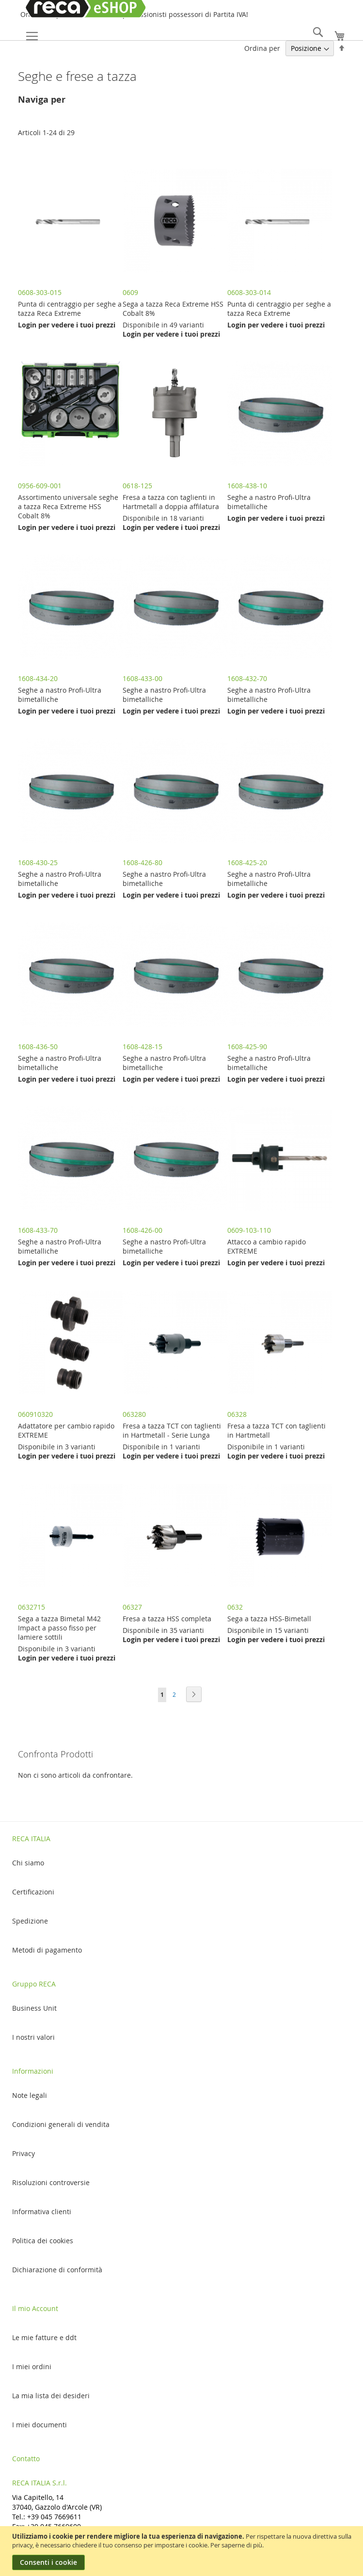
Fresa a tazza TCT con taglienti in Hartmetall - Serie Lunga (172, 1430)
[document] (182, 2551)
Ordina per (262, 48)
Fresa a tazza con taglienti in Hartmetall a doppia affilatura (171, 502)
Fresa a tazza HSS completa (167, 1618)
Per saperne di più (236, 2545)
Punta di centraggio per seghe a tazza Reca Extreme (70, 308)
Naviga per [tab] (41, 99)
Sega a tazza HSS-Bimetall (269, 1618)
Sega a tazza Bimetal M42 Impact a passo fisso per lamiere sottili (59, 1628)
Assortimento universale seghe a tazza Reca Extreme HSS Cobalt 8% (68, 506)
